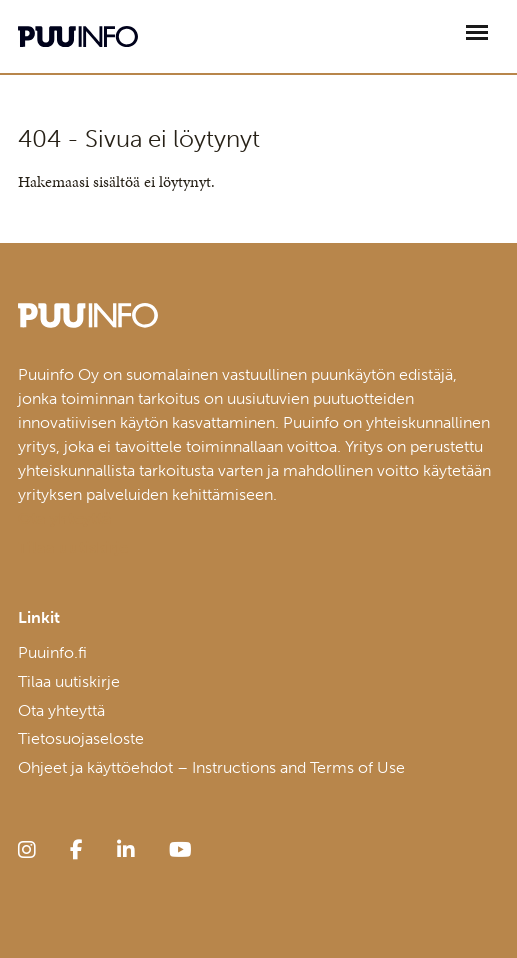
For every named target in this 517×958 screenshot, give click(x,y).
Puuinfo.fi (52, 652)
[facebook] (76, 850)
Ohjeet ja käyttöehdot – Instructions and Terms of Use (211, 767)
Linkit (39, 618)
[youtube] (180, 850)
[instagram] (27, 850)
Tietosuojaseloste (81, 738)
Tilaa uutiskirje (69, 681)
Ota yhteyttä (61, 710)
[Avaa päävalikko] (477, 32)
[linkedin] (126, 850)
